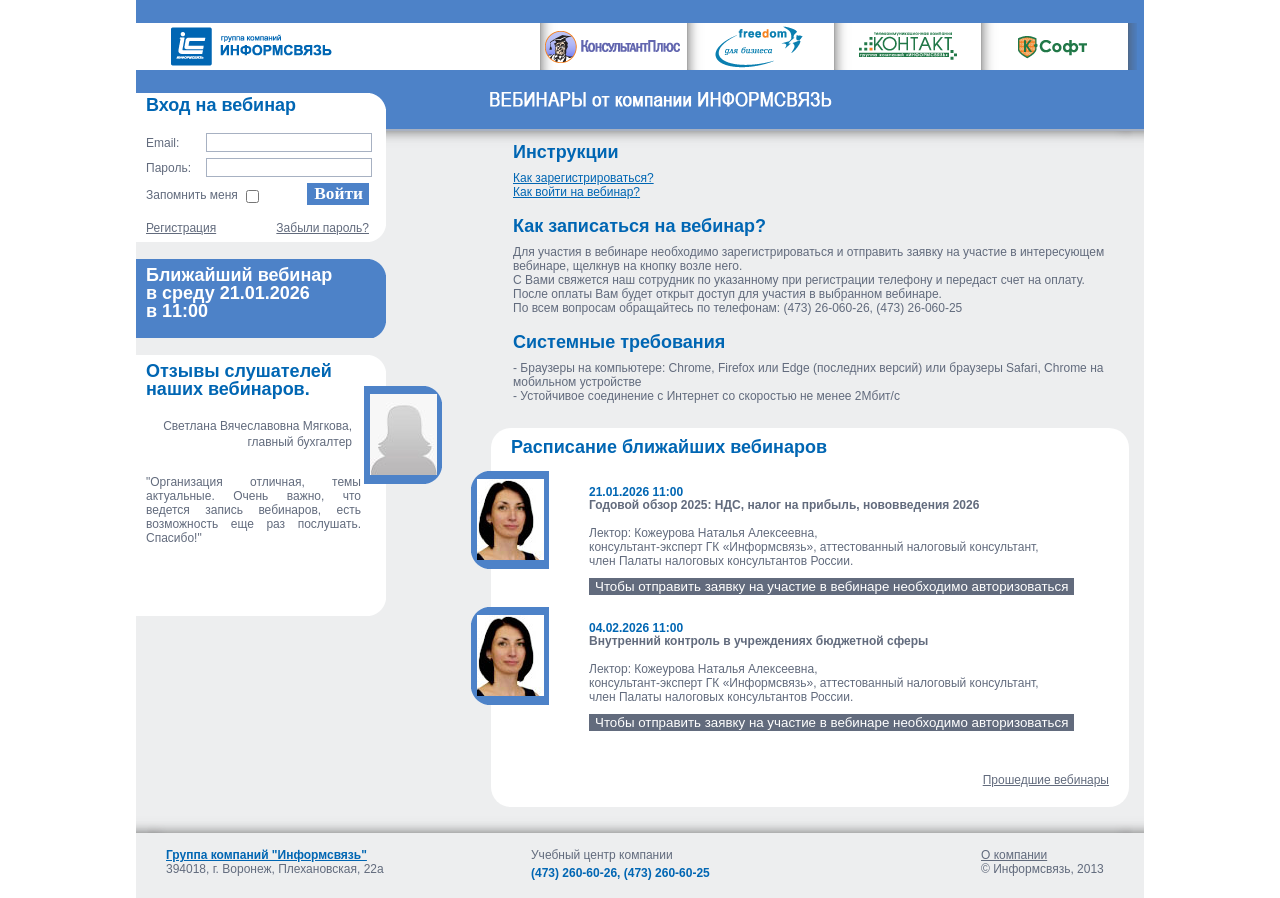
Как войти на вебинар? (576, 192)
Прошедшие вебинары (1046, 780)
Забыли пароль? (322, 228)
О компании (1014, 855)
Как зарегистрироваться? (583, 178)
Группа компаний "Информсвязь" (266, 855)
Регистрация (181, 228)
